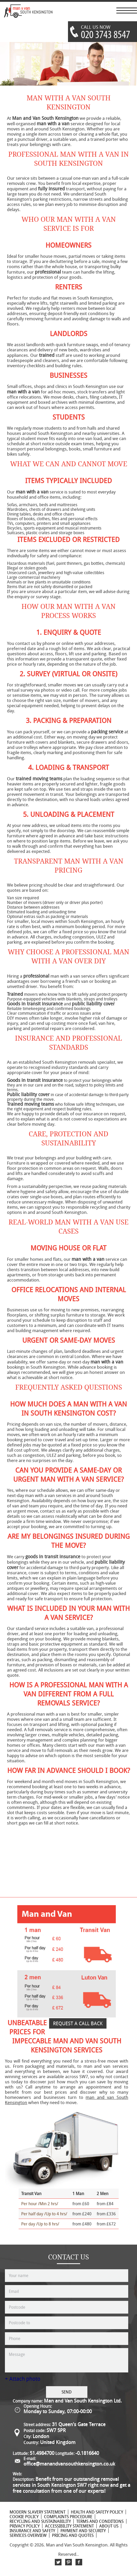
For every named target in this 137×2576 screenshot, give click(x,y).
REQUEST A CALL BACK (78, 2023)
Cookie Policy (24, 2516)
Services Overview (28, 2535)
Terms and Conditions (100, 2521)
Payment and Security (83, 2530)
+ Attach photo (22, 2378)
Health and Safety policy (97, 2512)
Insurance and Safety (32, 2530)
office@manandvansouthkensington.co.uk (69, 2463)
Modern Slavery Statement (37, 2512)
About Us (108, 2526)
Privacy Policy (25, 2526)
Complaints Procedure (68, 2516)
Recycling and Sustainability (40, 2521)
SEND (67, 2392)
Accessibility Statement (69, 2526)
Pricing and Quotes (73, 2535)
